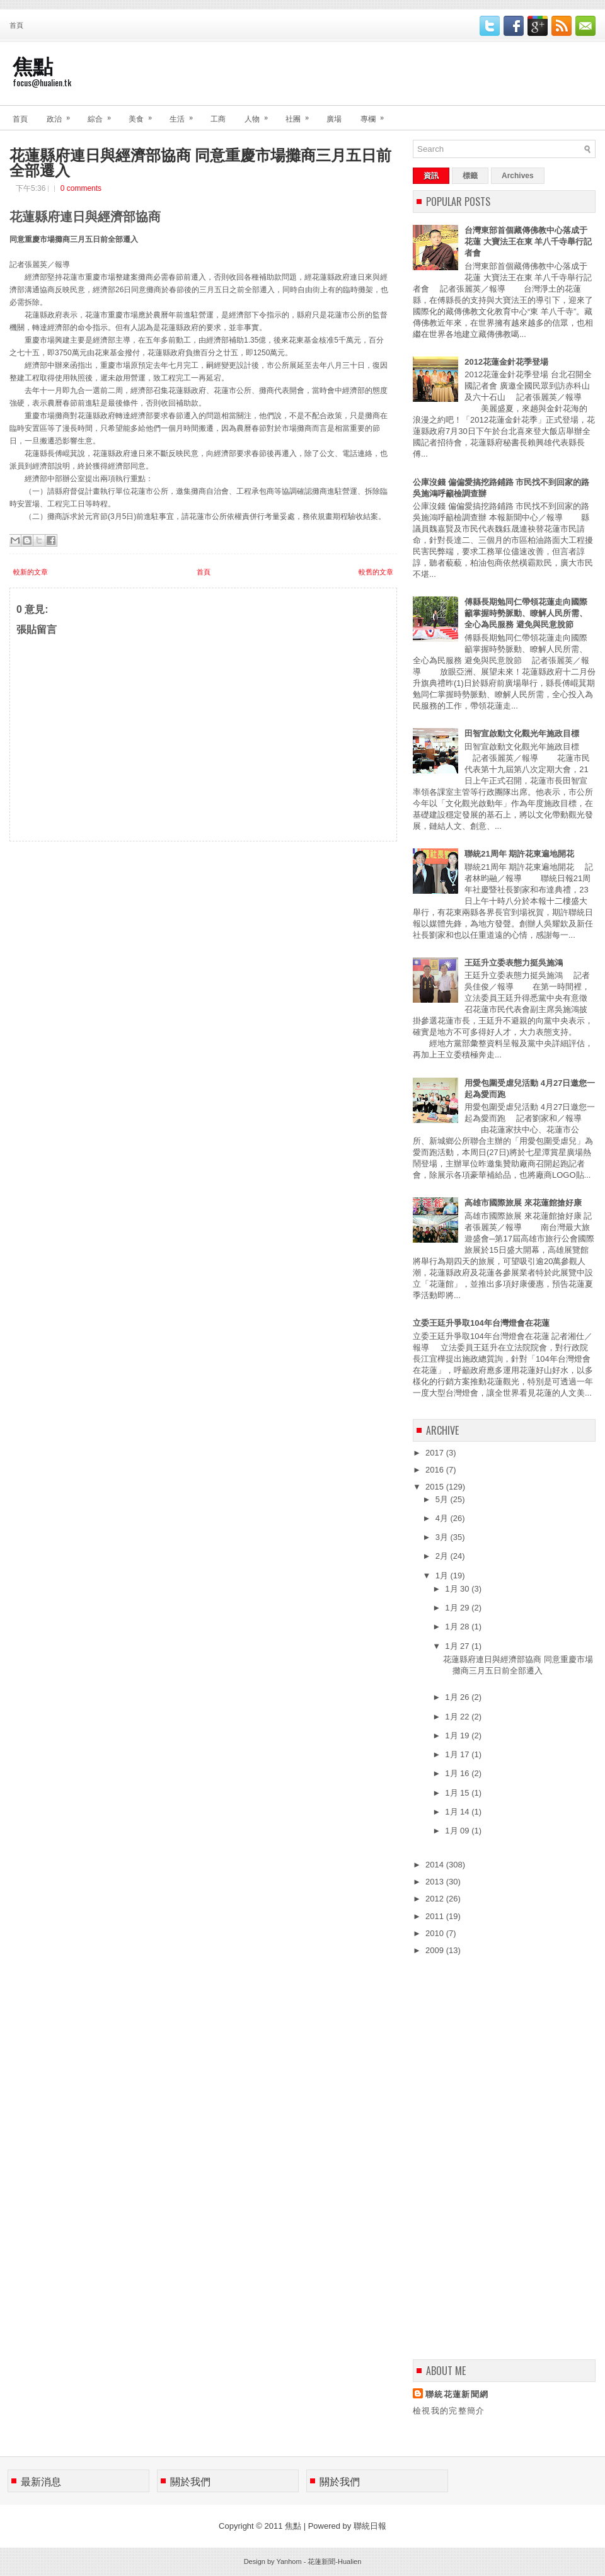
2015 (435, 1486)
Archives (518, 175)
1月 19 (458, 1735)
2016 (435, 1469)
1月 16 (458, 1773)
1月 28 (458, 1626)
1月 (443, 1575)
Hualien (349, 2561)
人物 (260, 114)
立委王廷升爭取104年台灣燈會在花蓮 (481, 1323)
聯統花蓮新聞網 (456, 2394)
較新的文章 (30, 572)
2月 (443, 1556)
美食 (144, 114)
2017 (435, 1452)
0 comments (80, 188)
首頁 (16, 25)
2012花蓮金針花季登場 (506, 362)
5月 (443, 1499)
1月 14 (458, 1811)
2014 (435, 1864)
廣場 (334, 118)
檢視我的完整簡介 (449, 2410)
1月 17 (458, 1754)
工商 (218, 118)
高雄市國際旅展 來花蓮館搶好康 (523, 1202)
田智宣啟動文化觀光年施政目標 (521, 733)
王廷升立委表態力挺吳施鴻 (513, 962)
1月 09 (458, 1830)
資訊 (431, 175)
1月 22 (458, 1716)
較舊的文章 (376, 572)
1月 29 (458, 1607)
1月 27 (458, 1646)
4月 (443, 1518)
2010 (435, 1933)
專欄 (376, 114)
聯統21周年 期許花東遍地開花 (519, 853)
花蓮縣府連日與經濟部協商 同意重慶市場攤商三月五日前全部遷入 (200, 161)
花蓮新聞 (321, 2561)
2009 (435, 1950)
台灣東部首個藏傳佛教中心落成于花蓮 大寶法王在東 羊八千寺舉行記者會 (528, 241)
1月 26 (458, 1697)
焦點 (33, 64)
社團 (301, 114)
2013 (435, 1881)
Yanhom (288, 2561)
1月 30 (458, 1588)
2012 (435, 1898)
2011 (435, 1916)
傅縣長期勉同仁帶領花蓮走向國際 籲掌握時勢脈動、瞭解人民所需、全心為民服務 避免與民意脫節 (525, 613)
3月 (443, 1537)
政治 (62, 114)
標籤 (470, 175)
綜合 (103, 114)
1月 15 (458, 1793)
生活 (185, 114)
